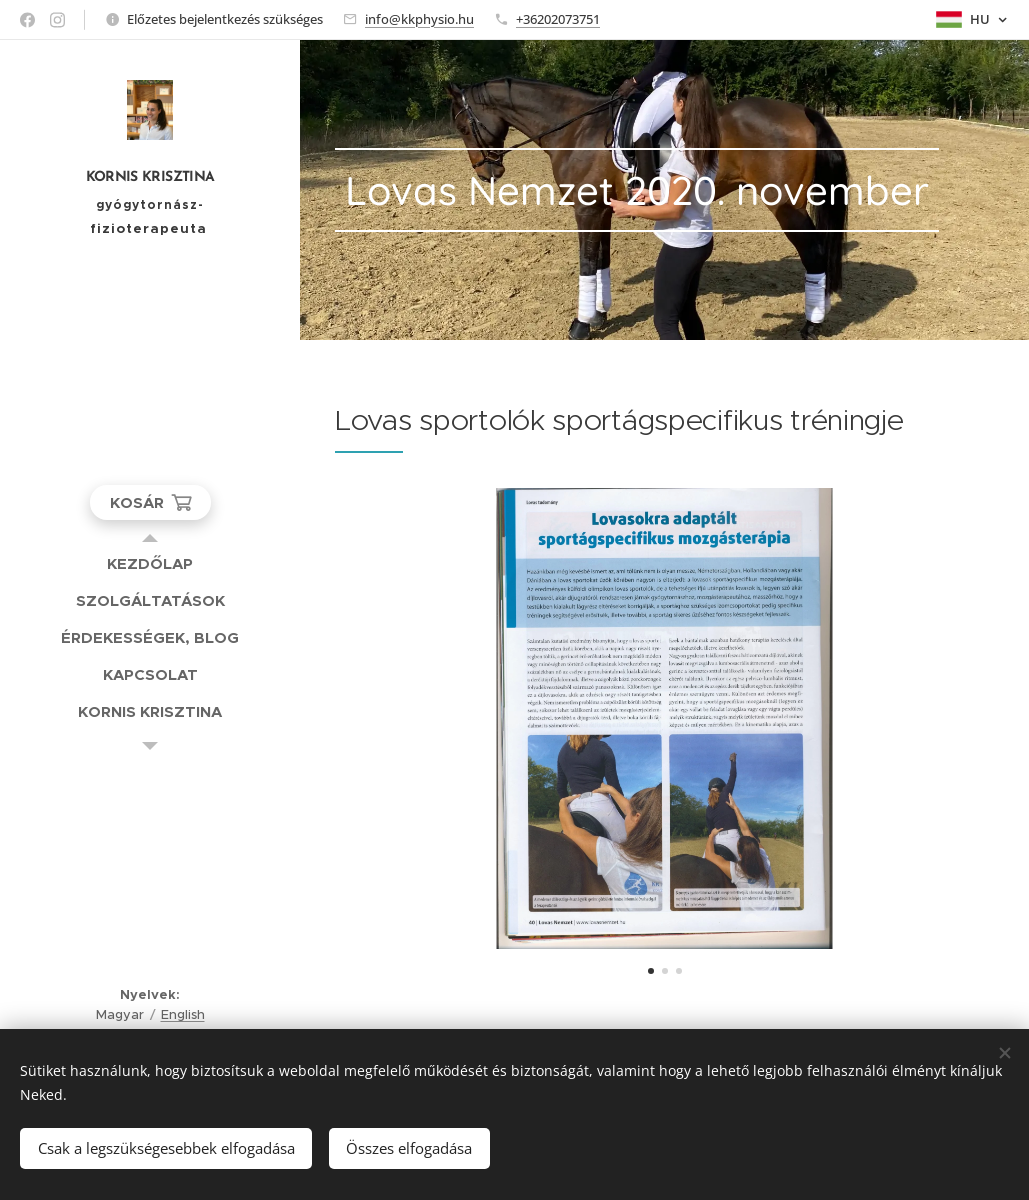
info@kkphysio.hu (419, 19)
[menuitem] (150, 563)
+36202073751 (558, 19)
